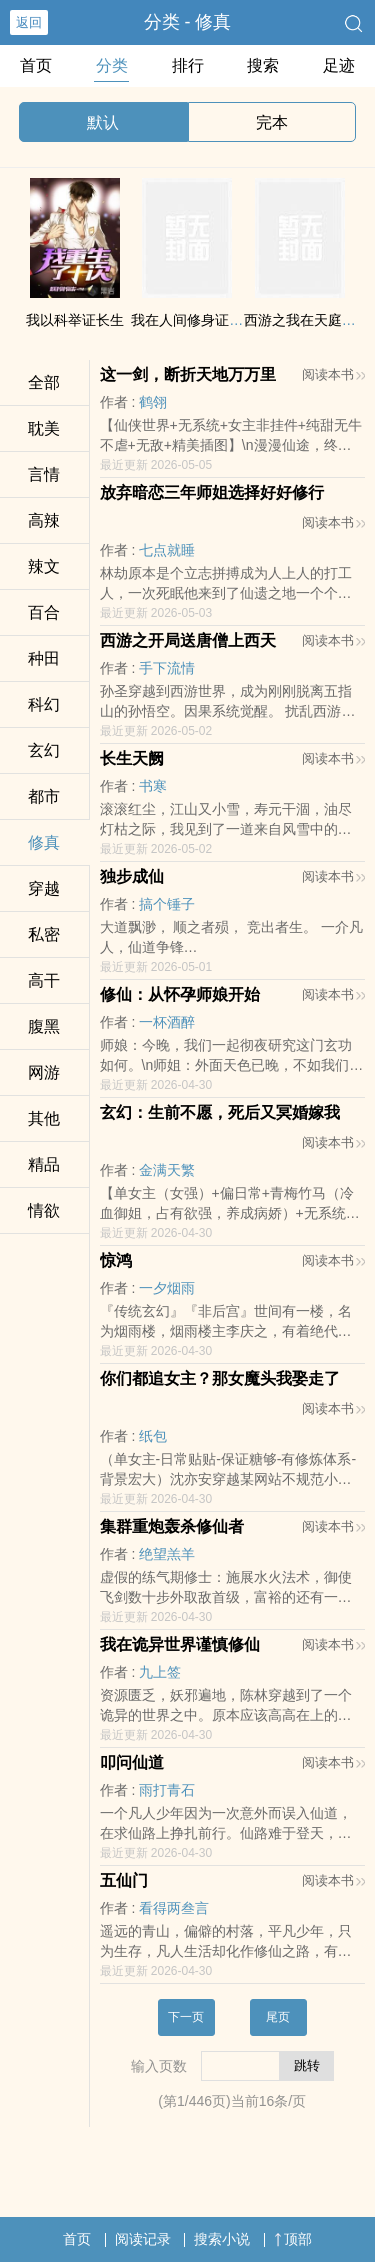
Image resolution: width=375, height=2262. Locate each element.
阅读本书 (333, 374)
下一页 (186, 2017)
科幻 (44, 704)
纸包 (153, 1436)
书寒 (153, 786)
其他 (44, 1118)
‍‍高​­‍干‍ (44, 980)
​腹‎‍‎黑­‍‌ (44, 1026)
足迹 (339, 65)
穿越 (44, 888)
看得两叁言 (174, 1908)
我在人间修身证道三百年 (208, 320)
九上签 (160, 1672)
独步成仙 (132, 876)
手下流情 (167, 668)
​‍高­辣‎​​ (44, 520)
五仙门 (124, 1880)
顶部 (293, 2239)
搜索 (263, 65)
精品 (44, 1164)
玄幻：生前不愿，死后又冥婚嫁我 (220, 1112)
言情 (44, 474)
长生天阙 (132, 758)
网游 (44, 1072)
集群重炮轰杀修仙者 (172, 1526)
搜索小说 (222, 2239)
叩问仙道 (132, 1762)
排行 (188, 65)
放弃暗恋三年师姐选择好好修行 (212, 492)
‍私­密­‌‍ (44, 934)
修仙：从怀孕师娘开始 (180, 994)
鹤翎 (153, 402)
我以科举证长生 (75, 320)
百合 (44, 612)
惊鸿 (116, 1260)
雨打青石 (167, 1790)
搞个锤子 (167, 904)
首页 (36, 65)
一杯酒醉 (167, 1022)
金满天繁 (167, 1170)
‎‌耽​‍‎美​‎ (44, 428)
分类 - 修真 (188, 22)
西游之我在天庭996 (304, 320)
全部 (44, 382)
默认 (103, 122)
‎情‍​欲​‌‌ (44, 1210)
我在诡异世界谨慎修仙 (180, 1644)
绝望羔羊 (167, 1554)
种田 (44, 658)
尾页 (278, 2017)
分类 (112, 65)
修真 (44, 842)
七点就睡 (167, 550)
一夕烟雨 (167, 1288)
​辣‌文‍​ (44, 566)
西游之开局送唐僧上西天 (188, 640)
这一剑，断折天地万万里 (188, 374)
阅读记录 (143, 2239)
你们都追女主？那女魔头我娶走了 (220, 1378)
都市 (44, 796)
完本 (272, 122)
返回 (29, 22)
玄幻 (44, 750)
